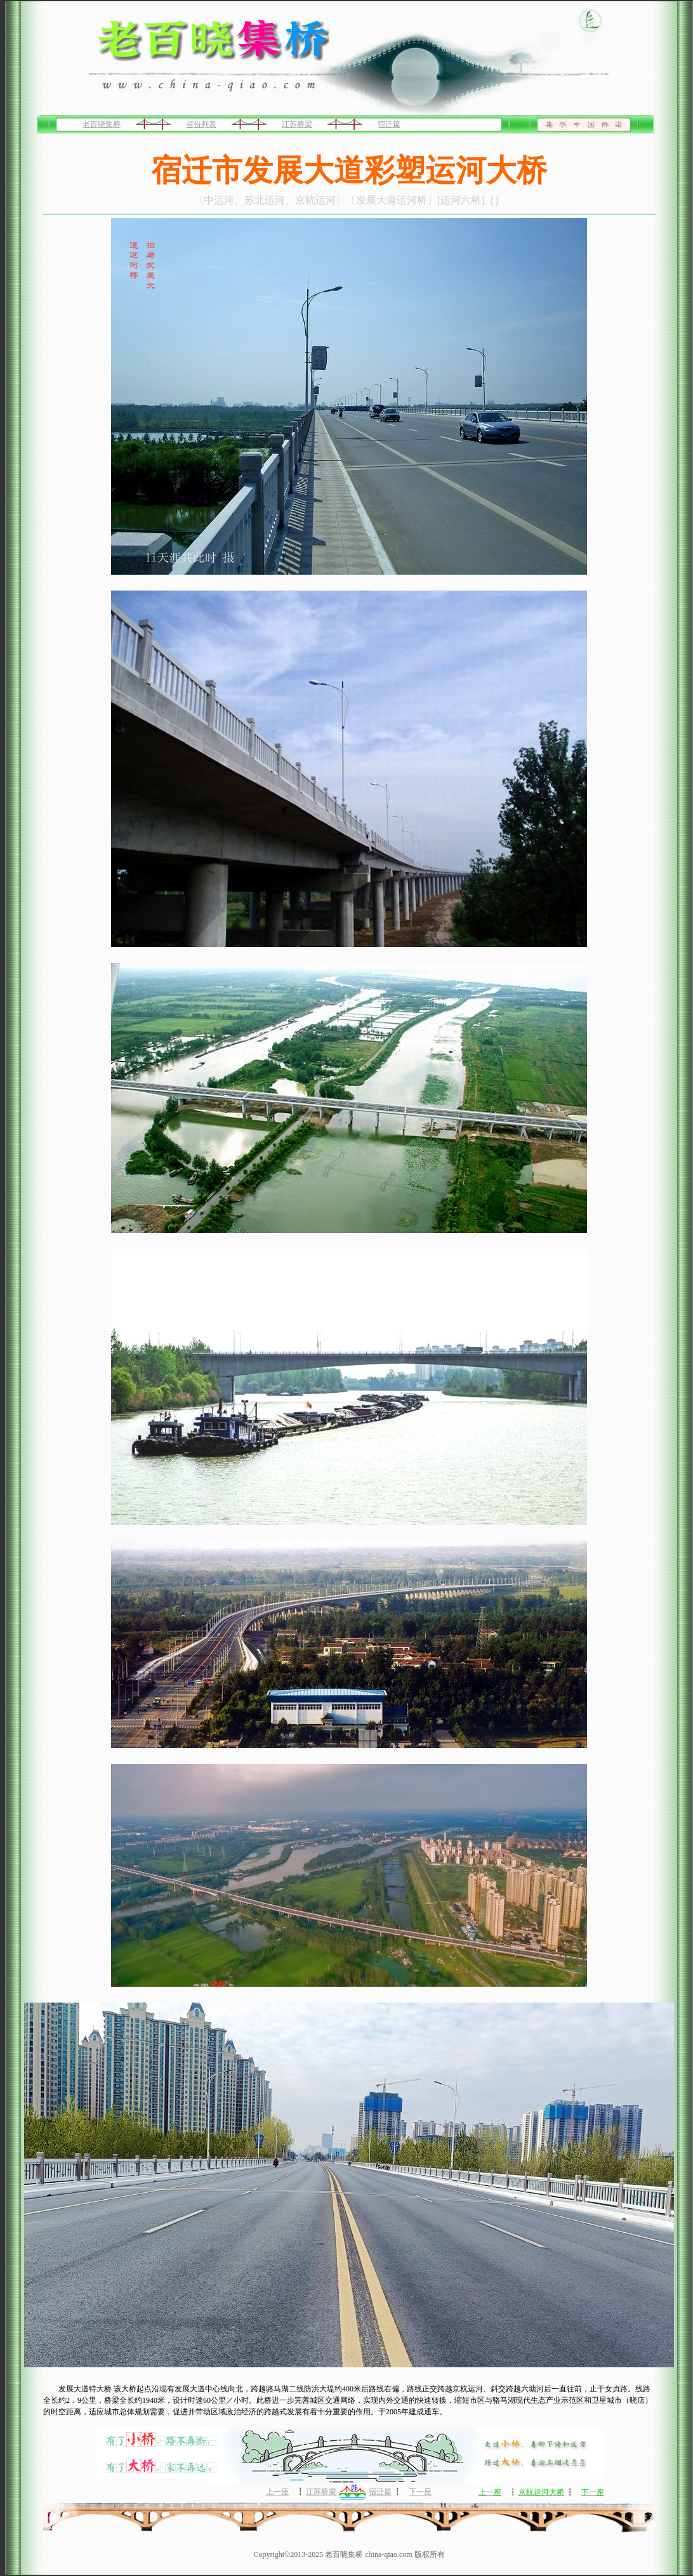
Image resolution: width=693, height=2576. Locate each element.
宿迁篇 (389, 124)
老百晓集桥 (101, 124)
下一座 (420, 2491)
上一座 (277, 2491)
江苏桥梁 (297, 124)
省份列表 (201, 124)
